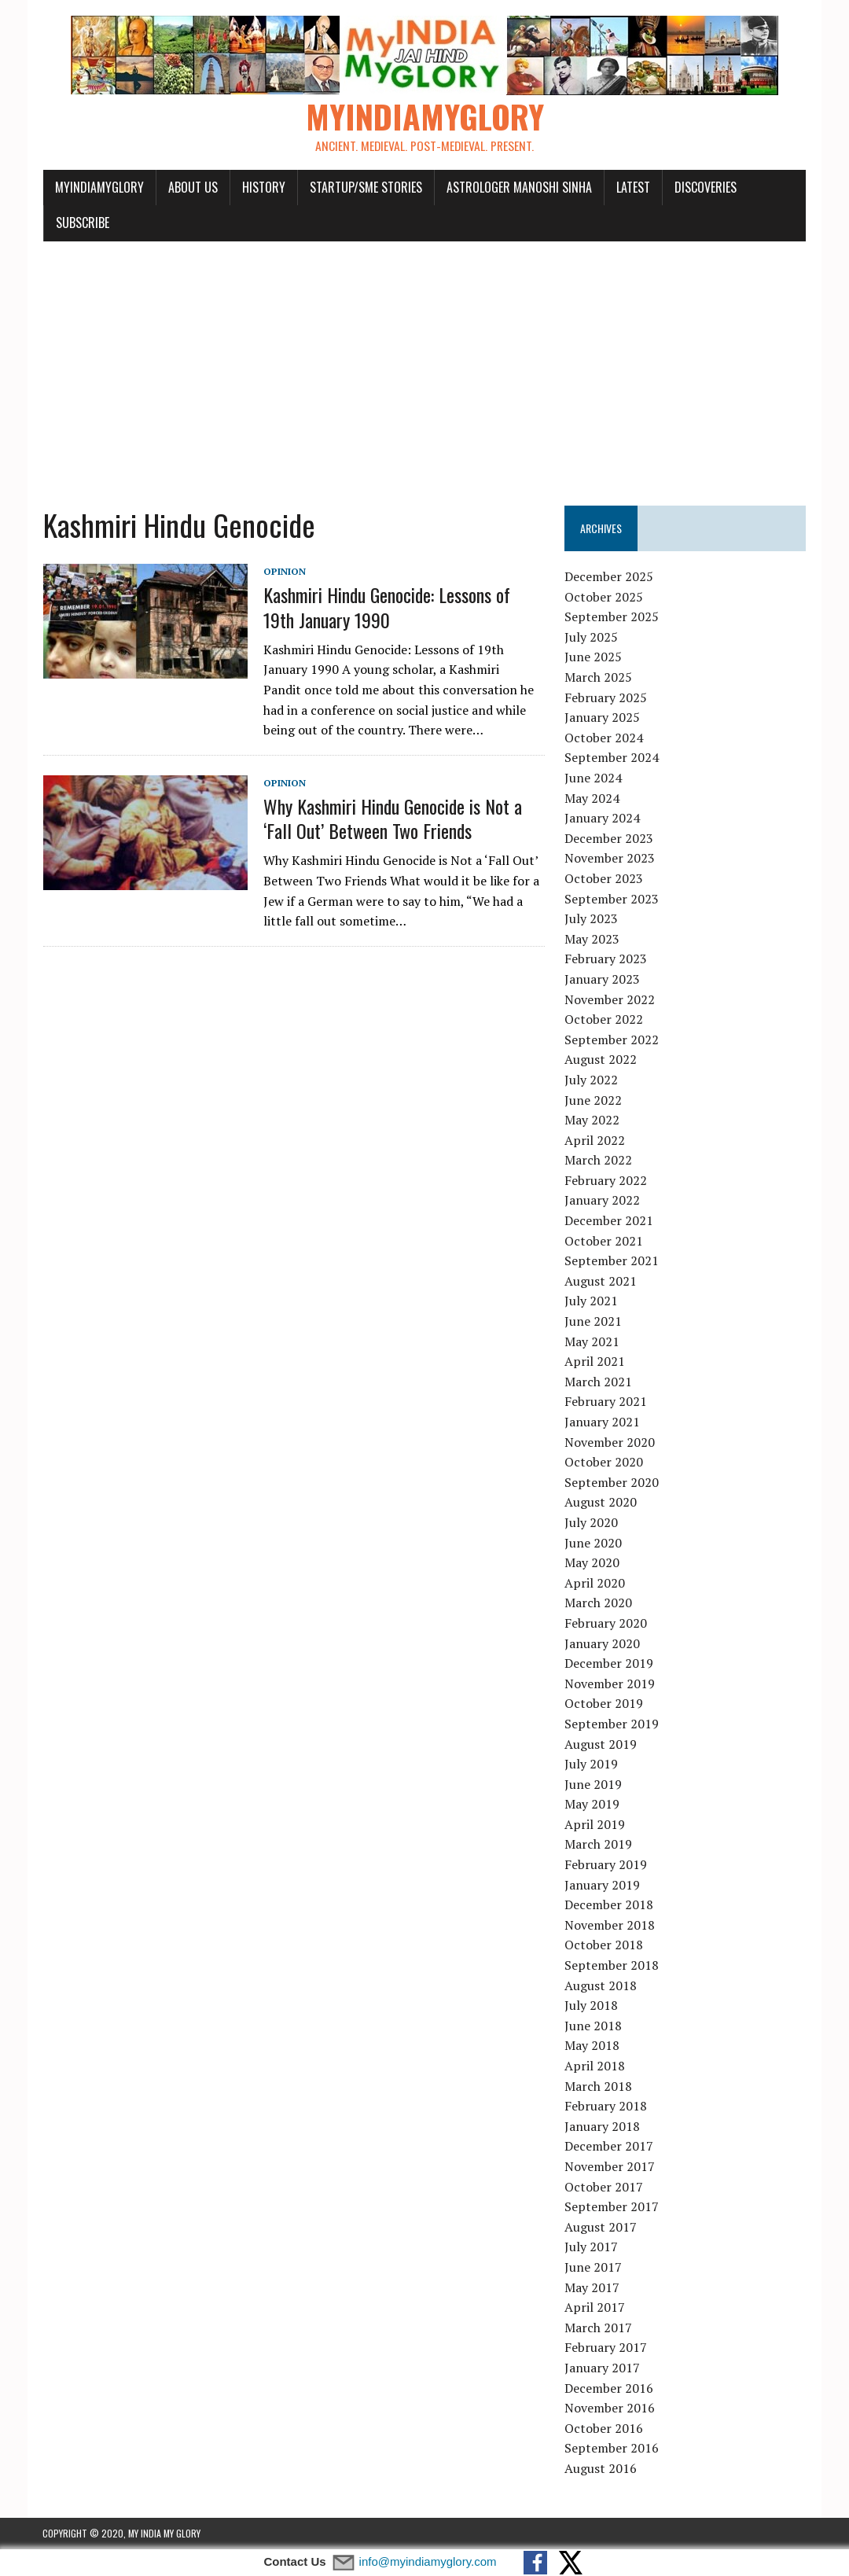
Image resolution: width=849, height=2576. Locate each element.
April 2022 (594, 1140)
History (263, 187)
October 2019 (603, 1704)
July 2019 (591, 1764)
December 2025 (608, 577)
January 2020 (602, 1643)
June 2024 (593, 778)
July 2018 (591, 2006)
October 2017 (603, 2186)
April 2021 (594, 1362)
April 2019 (594, 1825)
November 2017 (609, 2167)
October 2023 (603, 879)
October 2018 (603, 1945)
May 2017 (591, 2287)
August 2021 (600, 1281)
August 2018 (600, 1985)
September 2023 (611, 898)
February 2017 (605, 2348)
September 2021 (611, 1261)
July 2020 (591, 1523)
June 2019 (593, 1784)
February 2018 (605, 2106)
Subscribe (81, 223)
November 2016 (609, 2408)
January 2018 (602, 2126)
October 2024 (603, 738)
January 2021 (602, 1422)
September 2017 (611, 2207)
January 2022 (602, 1200)
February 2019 (605, 1865)
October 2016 (603, 2428)
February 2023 (605, 959)
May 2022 (591, 1120)
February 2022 (605, 1181)
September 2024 (611, 758)
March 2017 (598, 2327)
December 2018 (608, 1905)
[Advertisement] (424, 365)
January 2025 (602, 718)
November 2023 (609, 858)
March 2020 (598, 1603)
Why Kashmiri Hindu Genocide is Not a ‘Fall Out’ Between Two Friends (392, 819)
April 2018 (594, 2066)
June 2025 (593, 657)
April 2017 (594, 2308)
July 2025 (591, 637)
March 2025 (598, 677)
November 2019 (609, 1683)
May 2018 (591, 2046)
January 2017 (602, 2368)
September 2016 (611, 2448)
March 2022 (598, 1160)
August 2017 (600, 2227)
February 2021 (605, 1402)
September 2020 (611, 1482)
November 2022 (609, 999)
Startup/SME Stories (365, 187)
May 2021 (591, 1341)
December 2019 (608, 1664)
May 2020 (591, 1563)
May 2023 (591, 939)
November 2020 (609, 1442)
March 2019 (598, 1844)
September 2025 (611, 617)
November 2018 (609, 1925)
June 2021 (593, 1321)
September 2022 (611, 1039)
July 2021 (591, 1301)
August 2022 (600, 1060)
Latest (632, 187)
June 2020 (593, 1542)
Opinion (284, 572)
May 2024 (591, 798)
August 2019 (600, 1744)
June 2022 (593, 1100)
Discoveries (705, 187)
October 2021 (603, 1240)
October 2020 (603, 1462)
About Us (192, 187)
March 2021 (598, 1382)
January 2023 (602, 979)
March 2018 (598, 2086)
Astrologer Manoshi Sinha (518, 187)
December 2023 (608, 838)
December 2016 (608, 2388)
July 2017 (591, 2247)
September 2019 (611, 1724)
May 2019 (591, 1804)
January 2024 (602, 818)
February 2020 (605, 1623)
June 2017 (593, 2267)
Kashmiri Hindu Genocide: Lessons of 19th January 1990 (404, 607)
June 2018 (593, 2026)
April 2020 (594, 1583)
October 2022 (603, 1020)
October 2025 (603, 596)
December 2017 (608, 2146)
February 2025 (605, 697)
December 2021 (608, 1221)
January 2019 (602, 1884)
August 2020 (600, 1502)
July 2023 (591, 919)
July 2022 (591, 1080)
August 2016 (600, 2469)
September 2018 (611, 1965)
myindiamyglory (98, 187)
